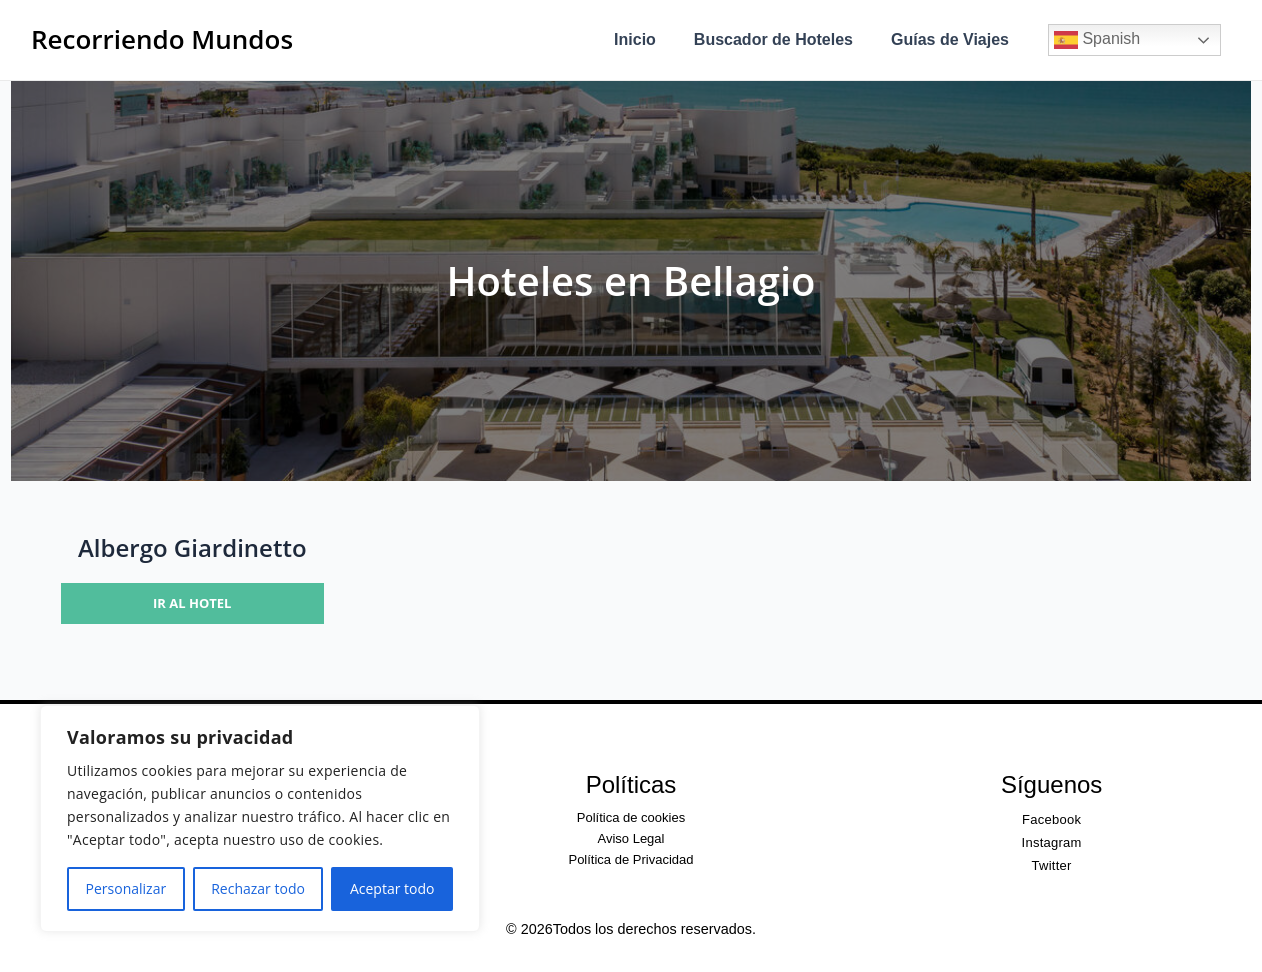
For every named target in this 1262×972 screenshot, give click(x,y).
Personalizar (126, 888)
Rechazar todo (258, 888)
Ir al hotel (192, 603)
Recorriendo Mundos (162, 39)
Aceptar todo (392, 888)
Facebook (1051, 819)
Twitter (1052, 865)
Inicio (650, 39)
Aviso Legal (630, 838)
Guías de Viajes (953, 39)
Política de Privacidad (630, 859)
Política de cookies (631, 817)
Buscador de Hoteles (782, 39)
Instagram (1052, 842)
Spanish (1097, 40)
